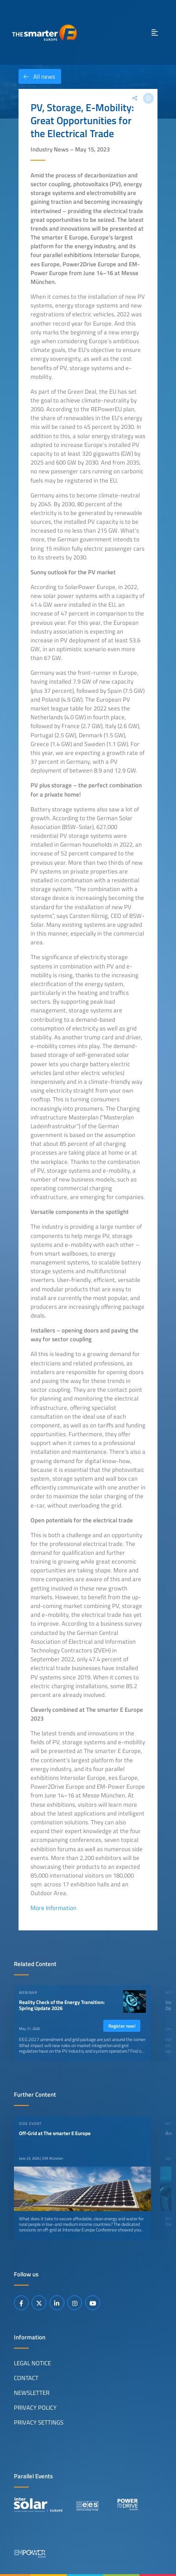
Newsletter (32, 2392)
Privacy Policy (35, 2407)
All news (37, 76)
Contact (26, 2377)
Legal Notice (32, 2363)
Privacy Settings (38, 2422)
